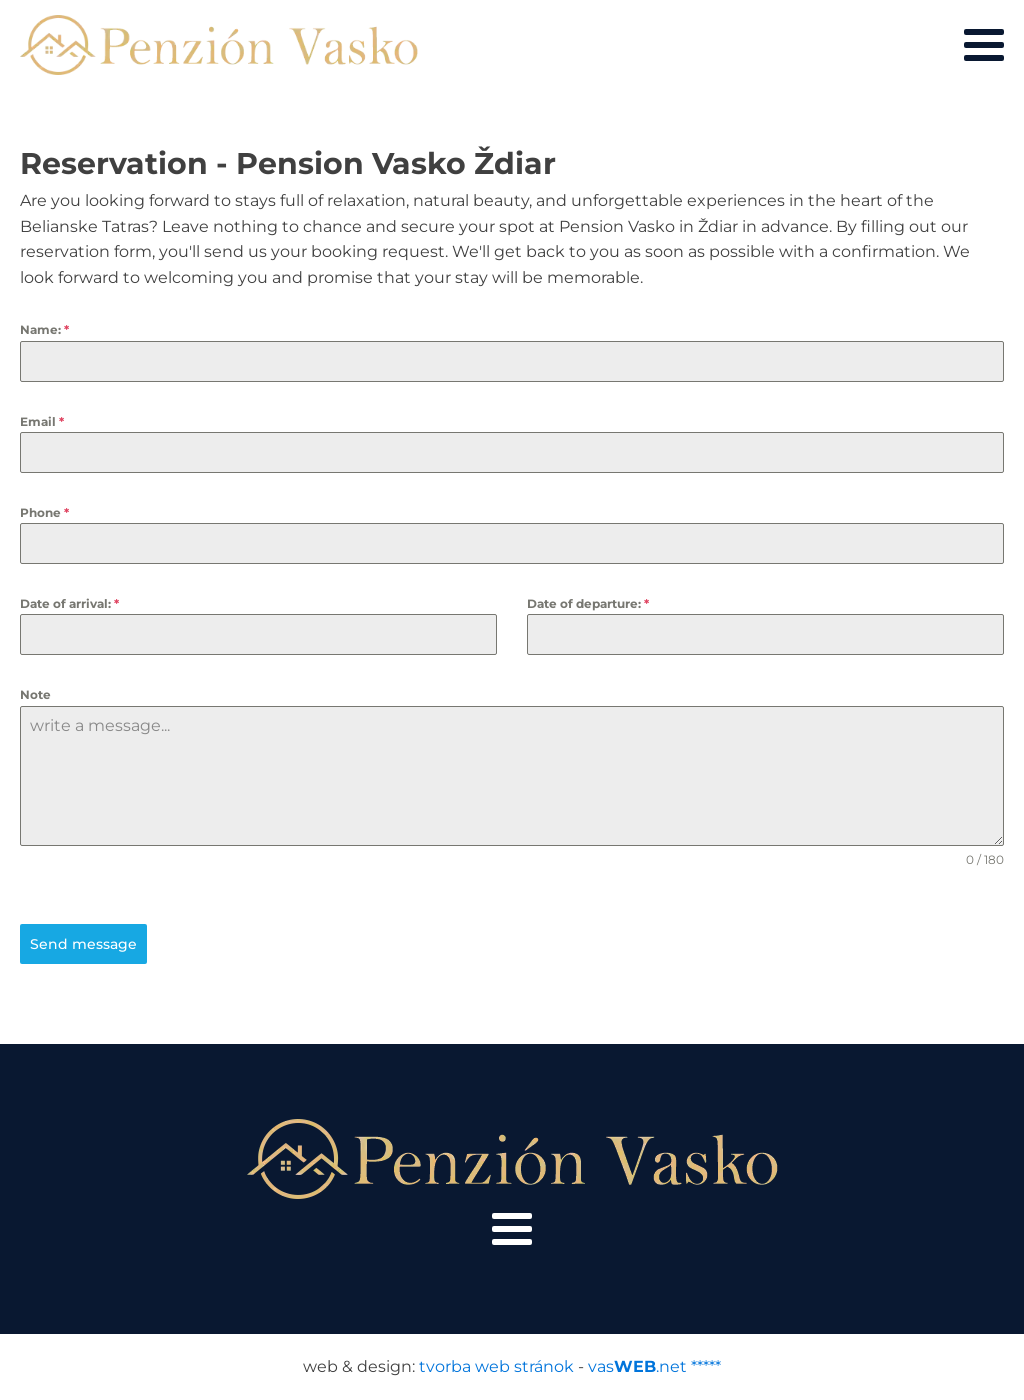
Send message (83, 944)
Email (42, 421)
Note (35, 694)
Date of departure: (588, 603)
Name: (44, 329)
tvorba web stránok (496, 1366)
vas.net (637, 1366)
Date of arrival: (69, 603)
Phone (44, 512)
